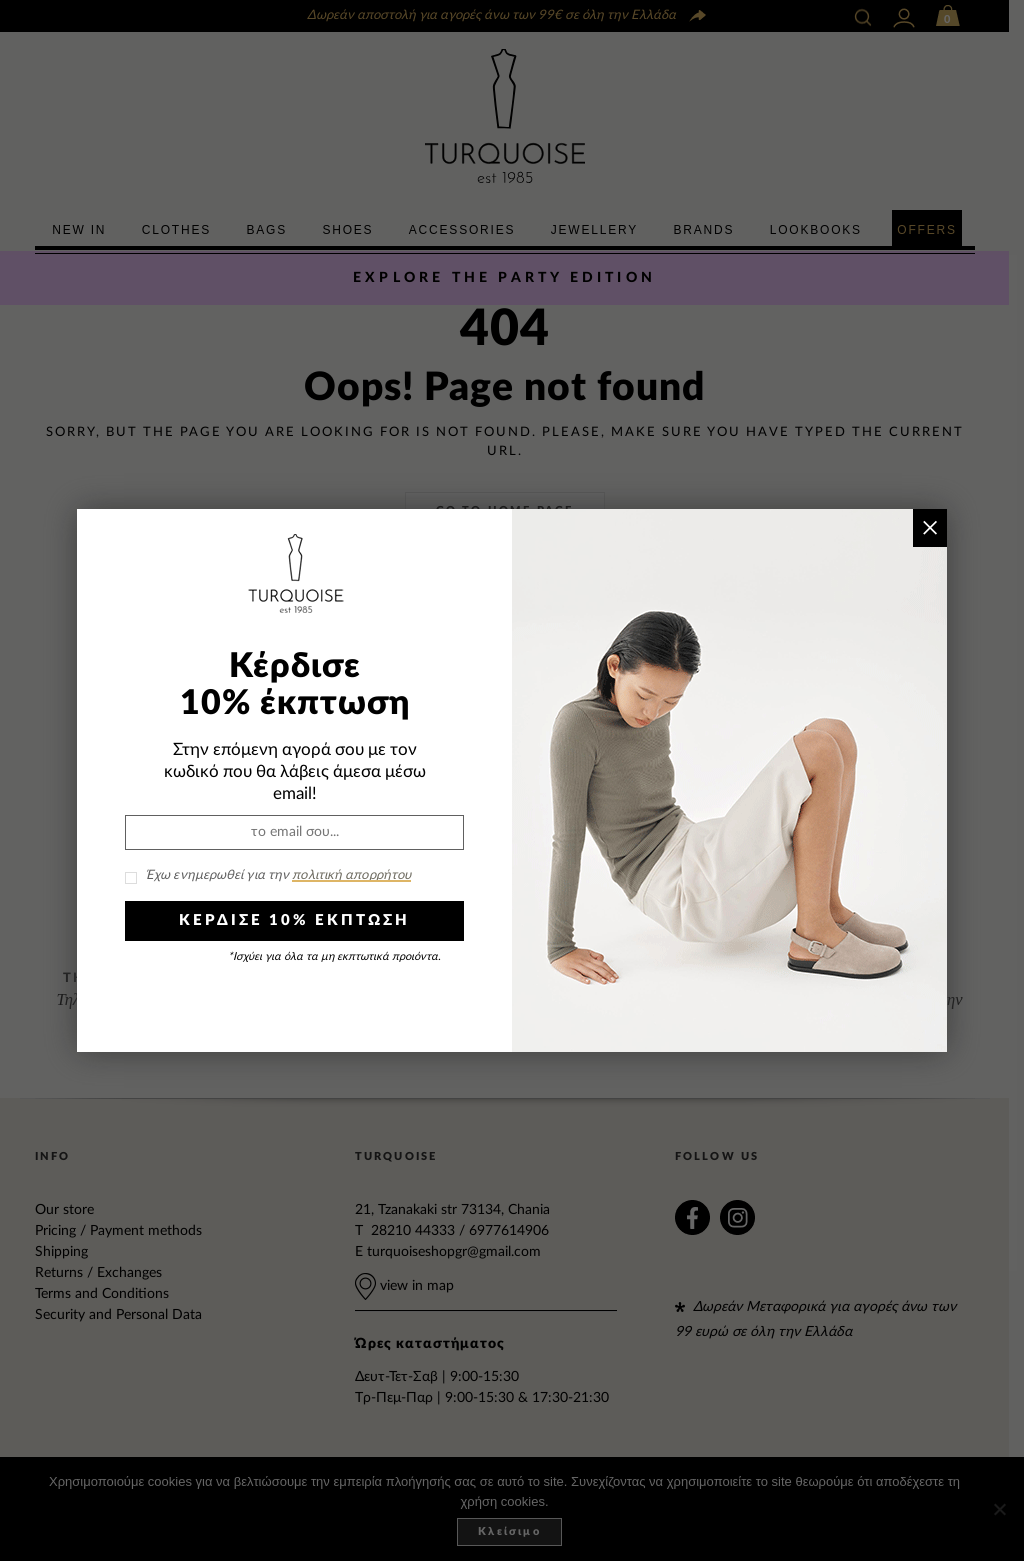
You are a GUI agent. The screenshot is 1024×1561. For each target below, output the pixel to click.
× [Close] (929, 527)
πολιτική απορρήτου (351, 875)
